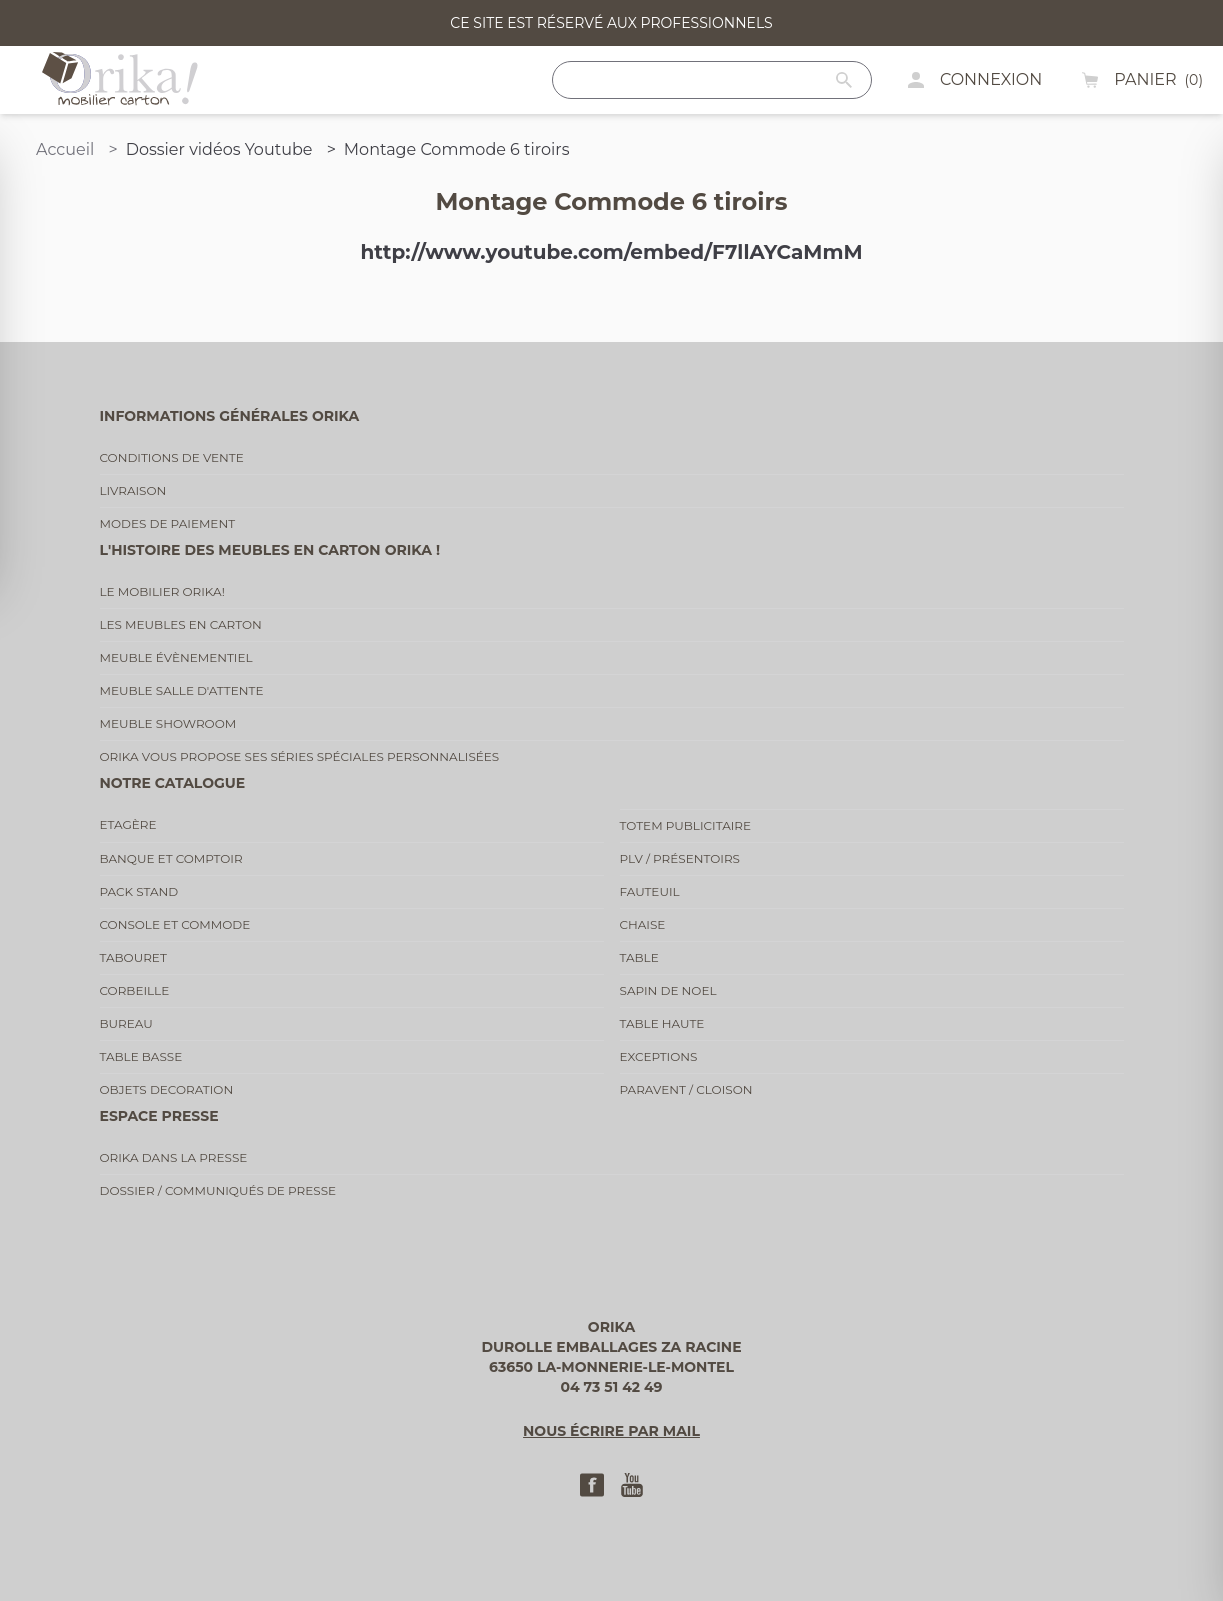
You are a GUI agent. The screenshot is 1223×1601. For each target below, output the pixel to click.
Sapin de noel (668, 990)
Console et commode (175, 924)
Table (639, 957)
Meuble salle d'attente (182, 690)
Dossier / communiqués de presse (218, 1190)
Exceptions (659, 1056)
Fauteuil (650, 891)
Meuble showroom (168, 723)
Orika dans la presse (174, 1157)
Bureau (126, 1023)
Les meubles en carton (181, 624)
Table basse (141, 1056)
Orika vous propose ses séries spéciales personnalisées (300, 756)
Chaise (643, 924)
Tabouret (133, 957)
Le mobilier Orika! (162, 591)
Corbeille (135, 990)
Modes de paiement (168, 523)
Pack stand (139, 891)
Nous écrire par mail (611, 1431)
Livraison (133, 490)
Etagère (128, 824)
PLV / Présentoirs (680, 858)
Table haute (662, 1023)
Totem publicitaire (686, 825)
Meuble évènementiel (176, 657)
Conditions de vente (172, 457)
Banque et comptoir (171, 858)
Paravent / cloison (686, 1089)
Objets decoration (167, 1089)
